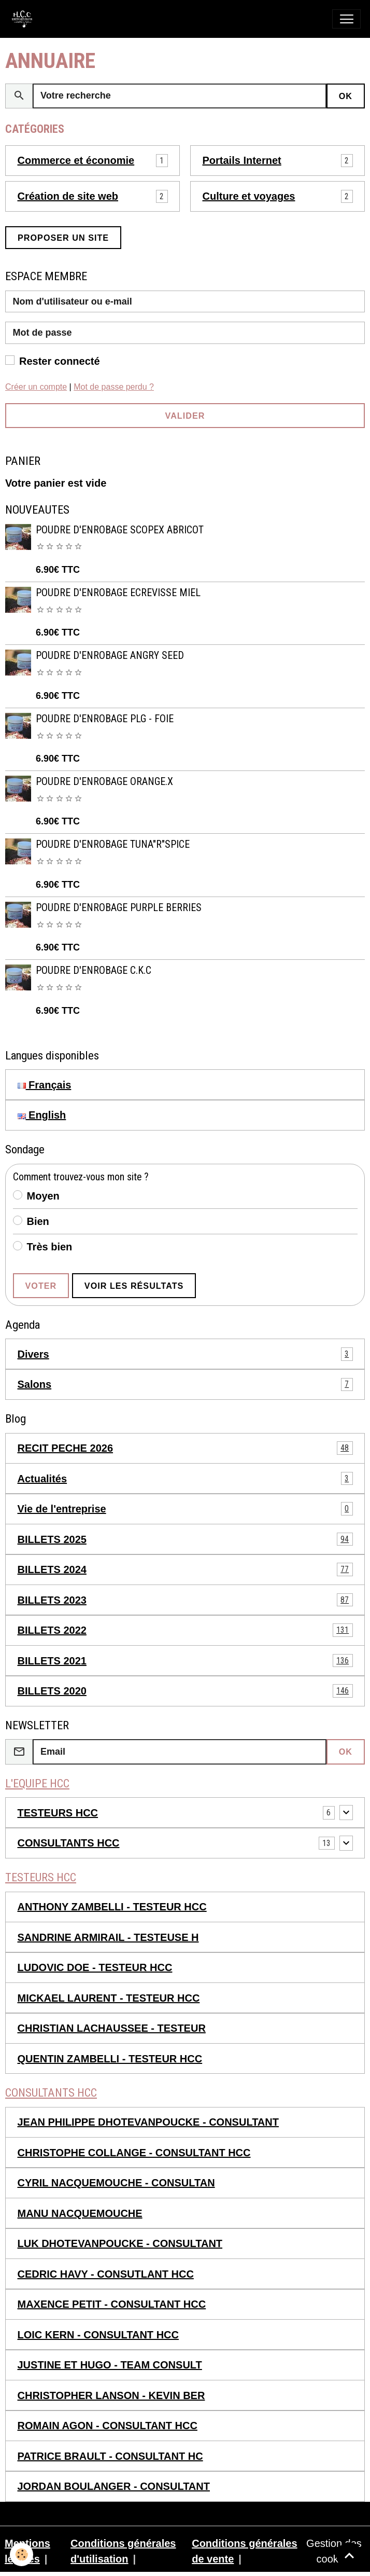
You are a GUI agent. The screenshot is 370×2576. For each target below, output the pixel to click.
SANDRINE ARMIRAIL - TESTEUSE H (108, 1937)
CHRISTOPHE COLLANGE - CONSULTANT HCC (134, 2152)
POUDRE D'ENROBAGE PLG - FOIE (105, 719)
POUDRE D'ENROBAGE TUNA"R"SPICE (113, 844)
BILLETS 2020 (185, 1691)
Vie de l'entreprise (185, 1509)
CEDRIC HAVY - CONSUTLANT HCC (106, 2274)
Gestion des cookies (334, 2551)
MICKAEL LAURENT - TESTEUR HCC (109, 1998)
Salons (185, 1385)
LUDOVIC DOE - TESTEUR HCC (95, 1967)
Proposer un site (63, 237)
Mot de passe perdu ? (114, 386)
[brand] (24, 19)
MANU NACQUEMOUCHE (80, 2213)
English (42, 1115)
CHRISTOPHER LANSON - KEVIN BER (111, 2395)
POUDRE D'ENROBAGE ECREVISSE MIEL (118, 593)
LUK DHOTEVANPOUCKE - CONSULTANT (120, 2243)
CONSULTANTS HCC (69, 1843)
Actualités (185, 1478)
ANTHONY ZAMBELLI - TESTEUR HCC (112, 1906)
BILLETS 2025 (185, 1539)
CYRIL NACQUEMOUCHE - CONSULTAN (116, 2182)
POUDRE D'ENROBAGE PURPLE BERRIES (119, 908)
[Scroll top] (349, 2555)
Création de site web (68, 196)
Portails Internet (242, 160)
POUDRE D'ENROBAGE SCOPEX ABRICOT (120, 530)
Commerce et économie (76, 160)
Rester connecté (59, 361)
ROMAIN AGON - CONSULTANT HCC (107, 2425)
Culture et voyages (249, 196)
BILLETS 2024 (185, 1569)
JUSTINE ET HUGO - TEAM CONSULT (110, 2365)
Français (45, 1085)
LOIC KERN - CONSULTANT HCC (98, 2334)
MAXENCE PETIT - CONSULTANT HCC (112, 2304)
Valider (185, 415)
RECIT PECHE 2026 (185, 1448)
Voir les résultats (134, 1285)
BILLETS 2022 (185, 1630)
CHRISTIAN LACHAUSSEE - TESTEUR (112, 2028)
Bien (38, 1221)
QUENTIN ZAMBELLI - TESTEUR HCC (110, 2058)
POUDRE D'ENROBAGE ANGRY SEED (110, 656)
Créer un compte (36, 386)
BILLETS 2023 (185, 1600)
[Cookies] (22, 2554)
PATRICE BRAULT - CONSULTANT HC (110, 2456)
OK (345, 96)
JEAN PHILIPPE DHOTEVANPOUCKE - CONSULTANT (148, 2122)
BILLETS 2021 (185, 1661)
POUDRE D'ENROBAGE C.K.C (93, 970)
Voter (41, 1285)
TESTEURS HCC (58, 1813)
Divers (185, 1354)
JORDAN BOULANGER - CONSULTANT (114, 2486)
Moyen (43, 1196)
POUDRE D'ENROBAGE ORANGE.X (104, 782)
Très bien (50, 1246)
